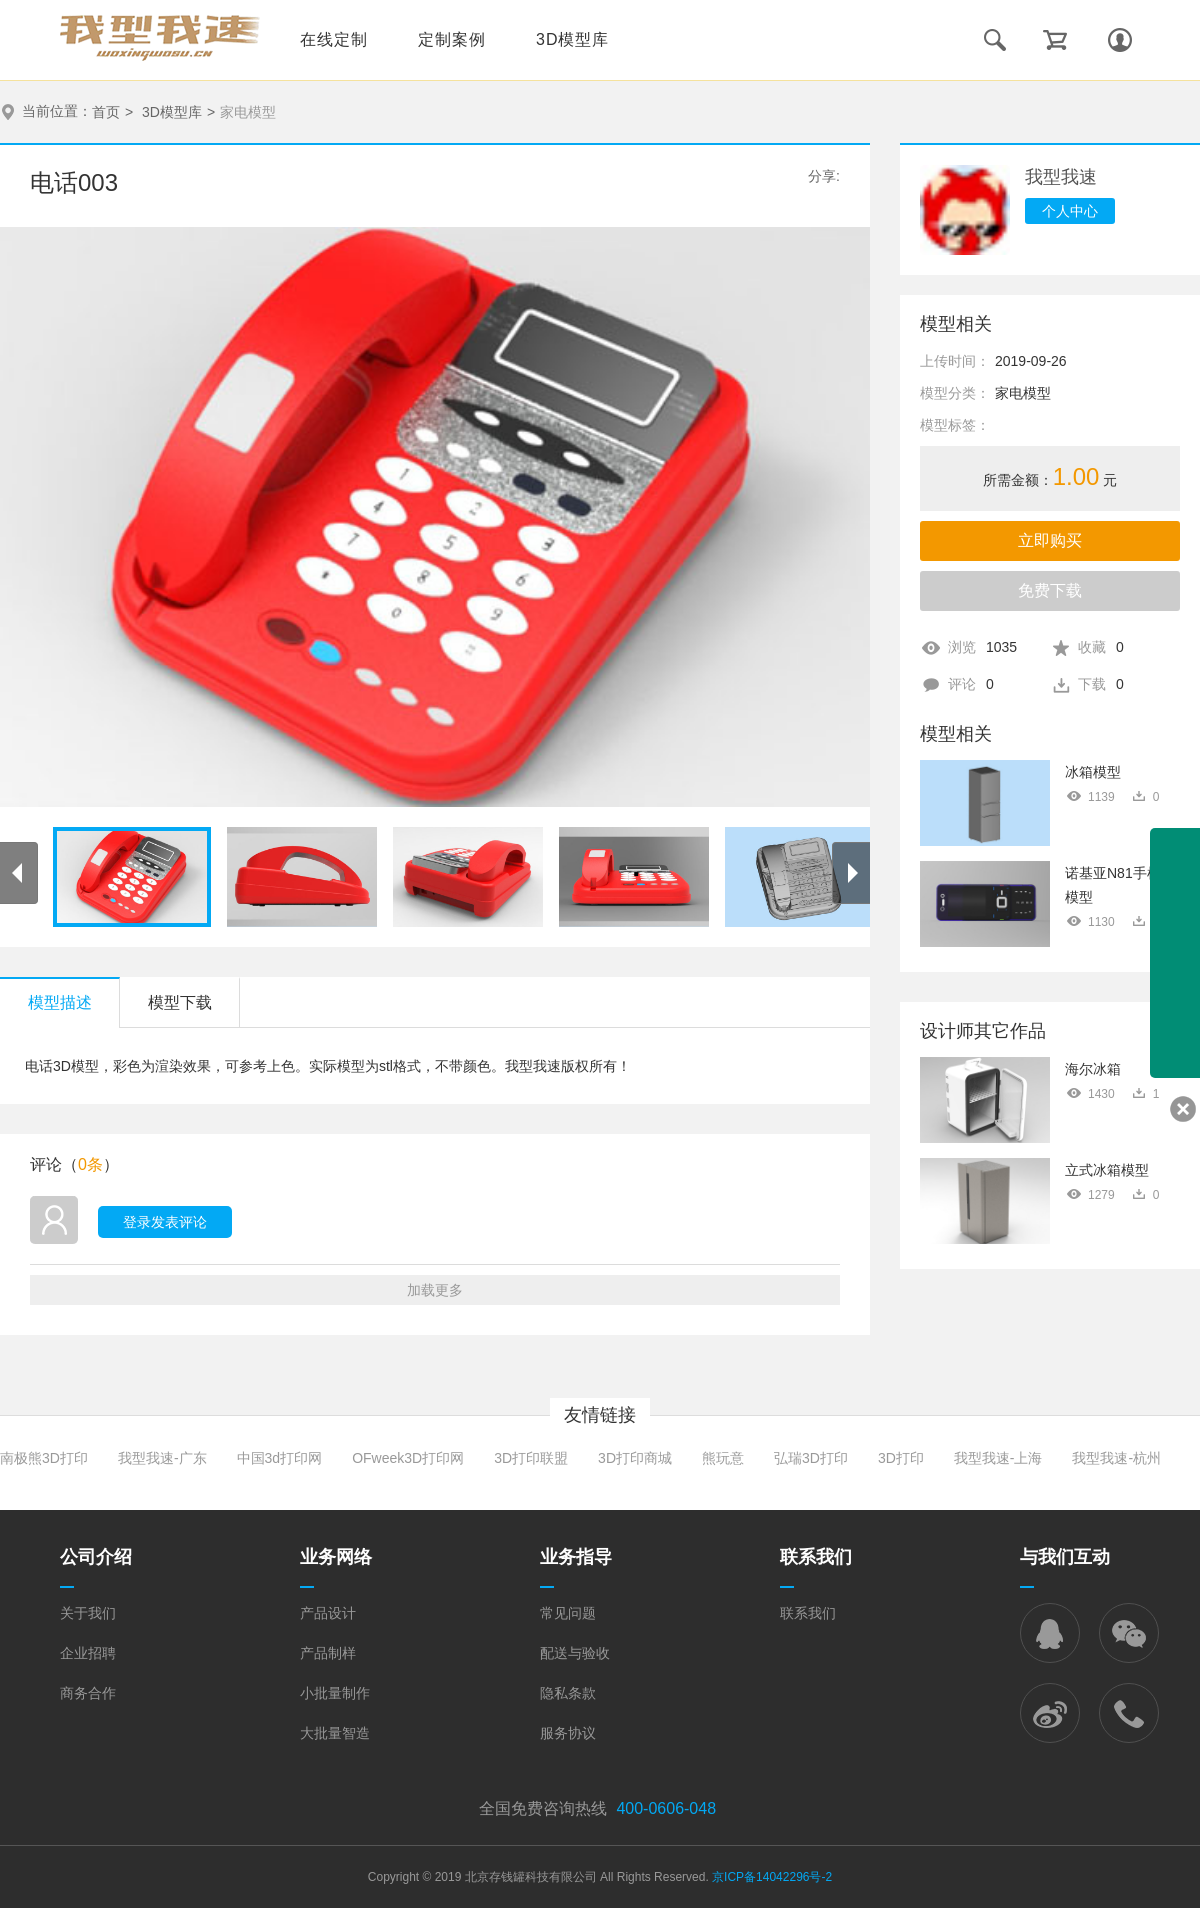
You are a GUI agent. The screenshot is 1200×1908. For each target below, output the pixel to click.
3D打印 (901, 1458)
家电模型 (248, 112)
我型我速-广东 (162, 1458)
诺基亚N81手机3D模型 (1122, 885)
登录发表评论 (165, 1222)
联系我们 (808, 1613)
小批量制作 (335, 1693)
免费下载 (1050, 590)
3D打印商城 (635, 1458)
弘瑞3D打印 (811, 1458)
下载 (1101, 684)
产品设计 (328, 1613)
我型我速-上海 (998, 1458)
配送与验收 (575, 1653)
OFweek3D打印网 (408, 1458)
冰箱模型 (1093, 772)
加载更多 (435, 1290)
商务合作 (88, 1693)
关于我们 (88, 1613)
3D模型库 (572, 39)
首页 (106, 112)
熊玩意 (723, 1458)
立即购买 (1050, 540)
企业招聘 (88, 1653)
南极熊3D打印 (44, 1458)
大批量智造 (335, 1733)
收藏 (1101, 647)
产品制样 (328, 1653)
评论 (971, 684)
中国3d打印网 (280, 1458)
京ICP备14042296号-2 (772, 1877)
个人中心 (1070, 211)
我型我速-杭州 (1116, 1458)
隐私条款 (568, 1693)
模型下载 (180, 1002)
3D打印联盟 (531, 1458)
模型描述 (60, 1002)
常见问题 (568, 1613)
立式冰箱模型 (1107, 1170)
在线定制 (334, 39)
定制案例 (452, 39)
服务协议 (568, 1733)
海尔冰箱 (1093, 1069)
